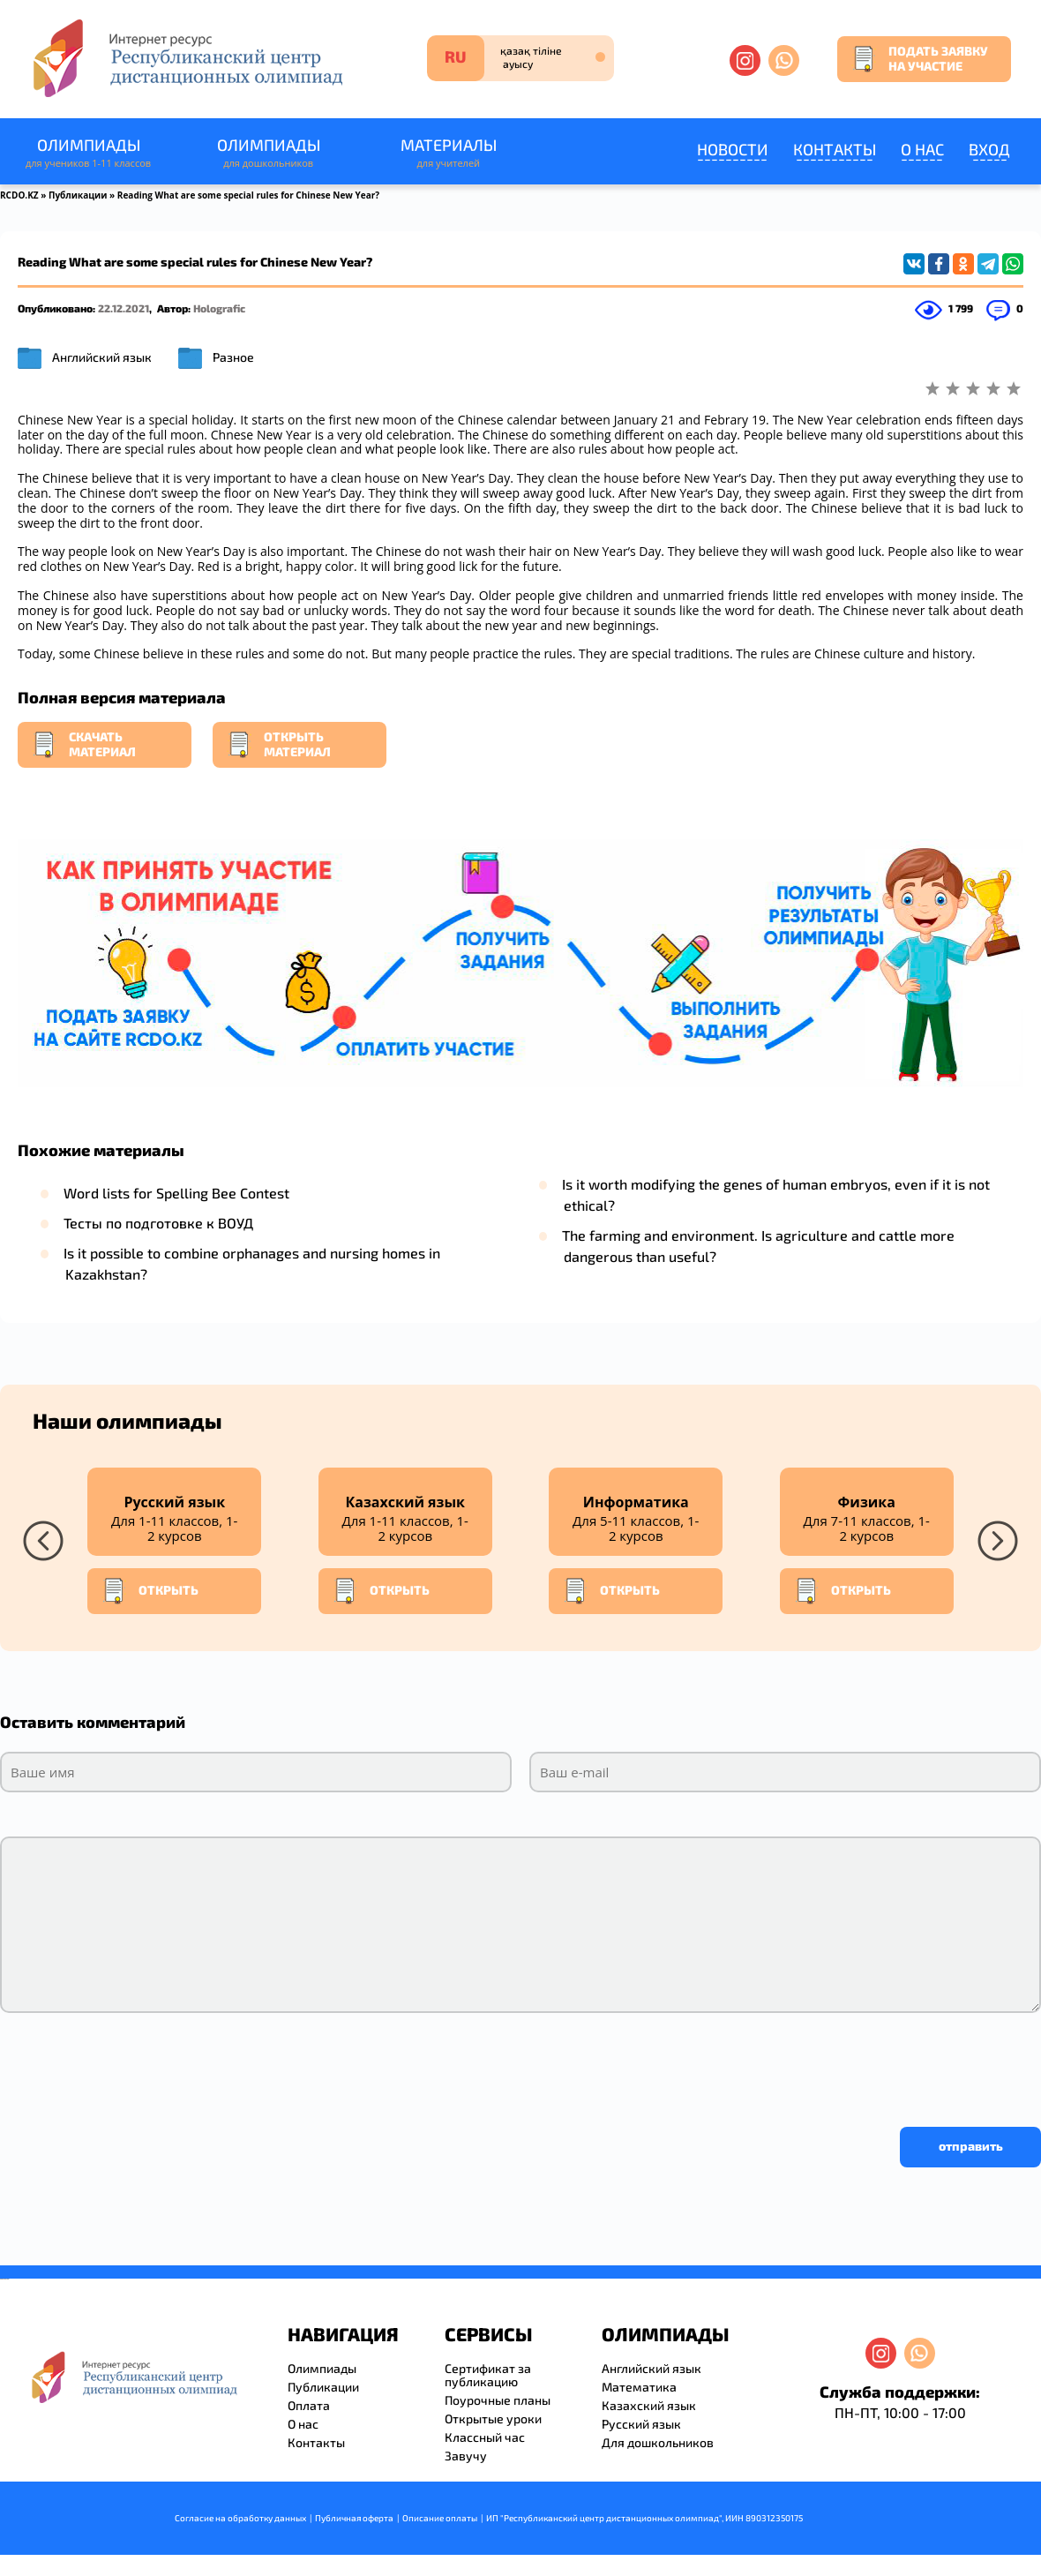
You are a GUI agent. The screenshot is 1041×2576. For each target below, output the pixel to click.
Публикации (78, 195)
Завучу (466, 2455)
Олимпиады (88, 153)
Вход (989, 149)
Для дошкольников (658, 2442)
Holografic (219, 308)
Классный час (485, 2437)
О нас (922, 149)
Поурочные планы (497, 2399)
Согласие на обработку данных (240, 2517)
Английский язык (102, 356)
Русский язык (641, 2423)
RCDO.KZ (19, 195)
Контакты (834, 149)
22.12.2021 (123, 308)
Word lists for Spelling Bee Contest (176, 1192)
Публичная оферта (354, 2517)
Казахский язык (649, 2405)
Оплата (309, 2405)
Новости (732, 149)
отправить (971, 2145)
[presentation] (134, 2065)
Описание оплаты (439, 2517)
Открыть (149, 1591)
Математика (639, 2386)
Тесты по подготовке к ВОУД (158, 1222)
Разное (233, 356)
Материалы (448, 153)
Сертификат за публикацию (488, 2375)
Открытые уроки (493, 2418)
